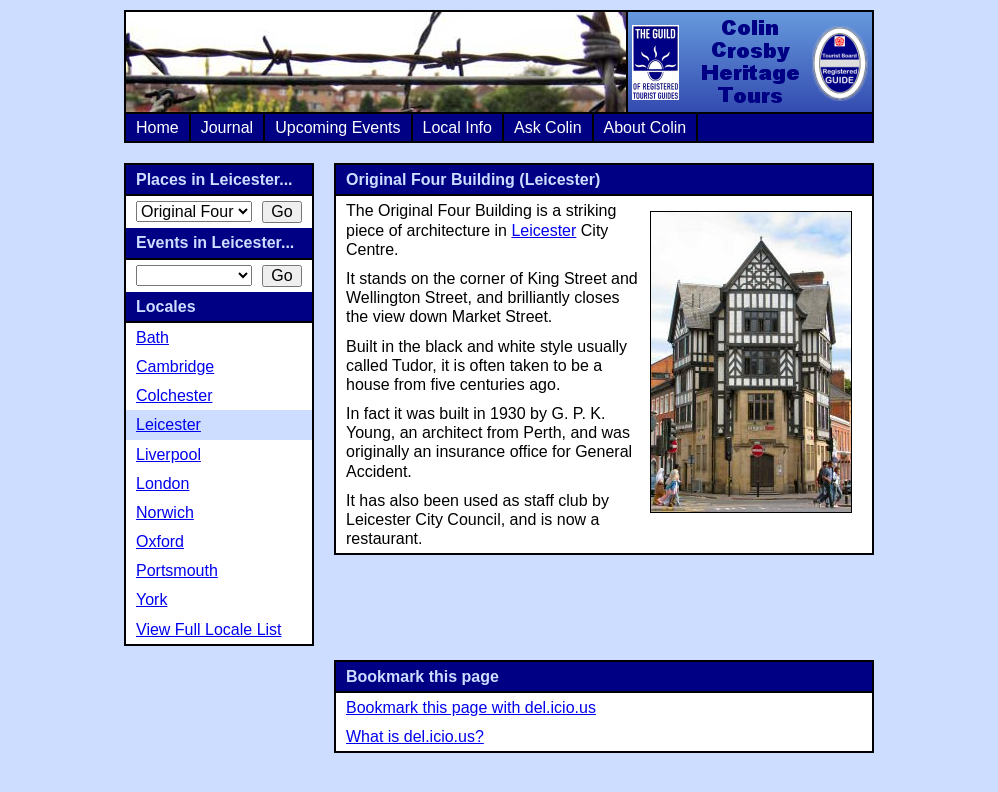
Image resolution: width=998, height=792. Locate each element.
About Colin (645, 127)
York (151, 599)
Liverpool (168, 454)
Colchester (174, 395)
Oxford (160, 541)
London (162, 483)
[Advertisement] (604, 605)
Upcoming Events (337, 127)
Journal (227, 127)
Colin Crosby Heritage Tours (749, 62)
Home (157, 127)
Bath (152, 337)
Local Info (457, 127)
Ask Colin (548, 127)
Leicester (543, 230)
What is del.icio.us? (415, 736)
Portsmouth (177, 570)
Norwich (165, 512)
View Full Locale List (209, 629)
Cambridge (175, 366)
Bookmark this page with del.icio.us (471, 707)
